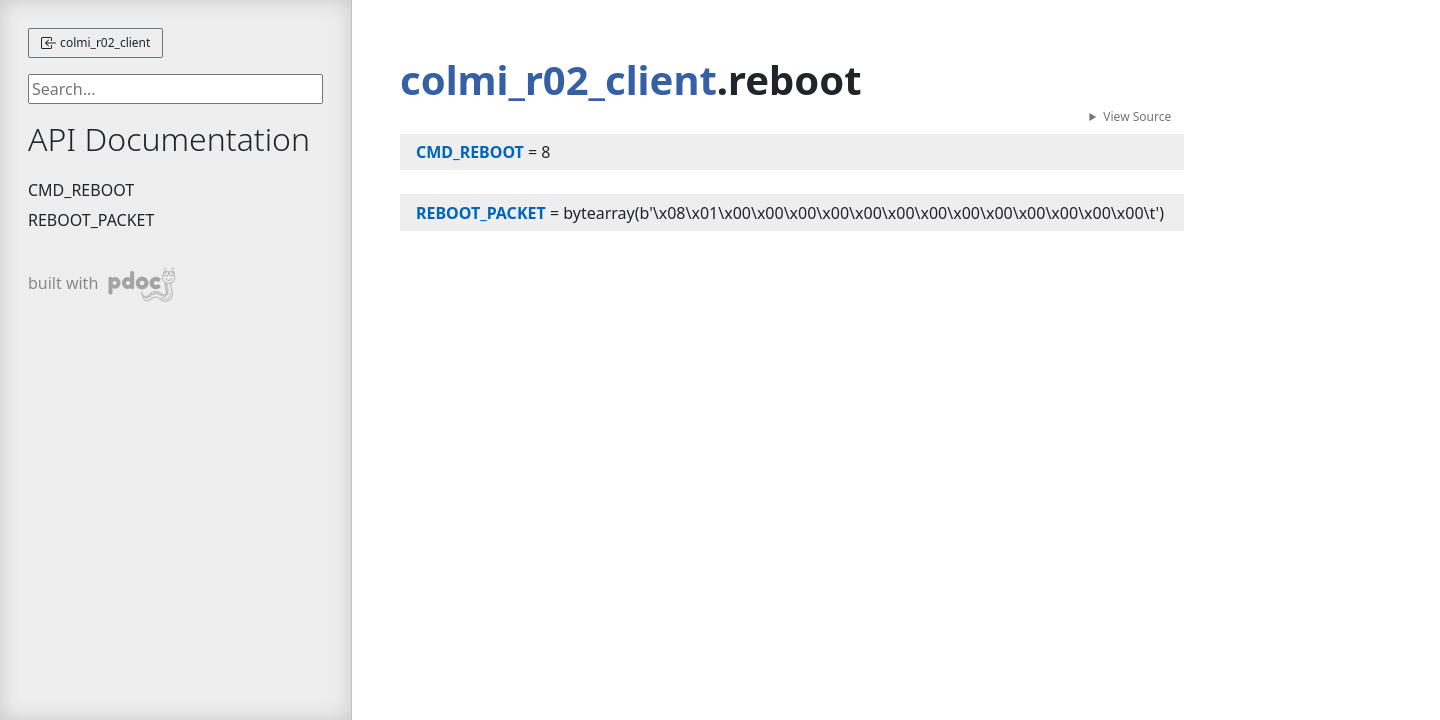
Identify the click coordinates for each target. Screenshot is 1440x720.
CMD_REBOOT (81, 190)
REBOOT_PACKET (91, 220)
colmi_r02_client (95, 42)
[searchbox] (175, 89)
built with (102, 284)
